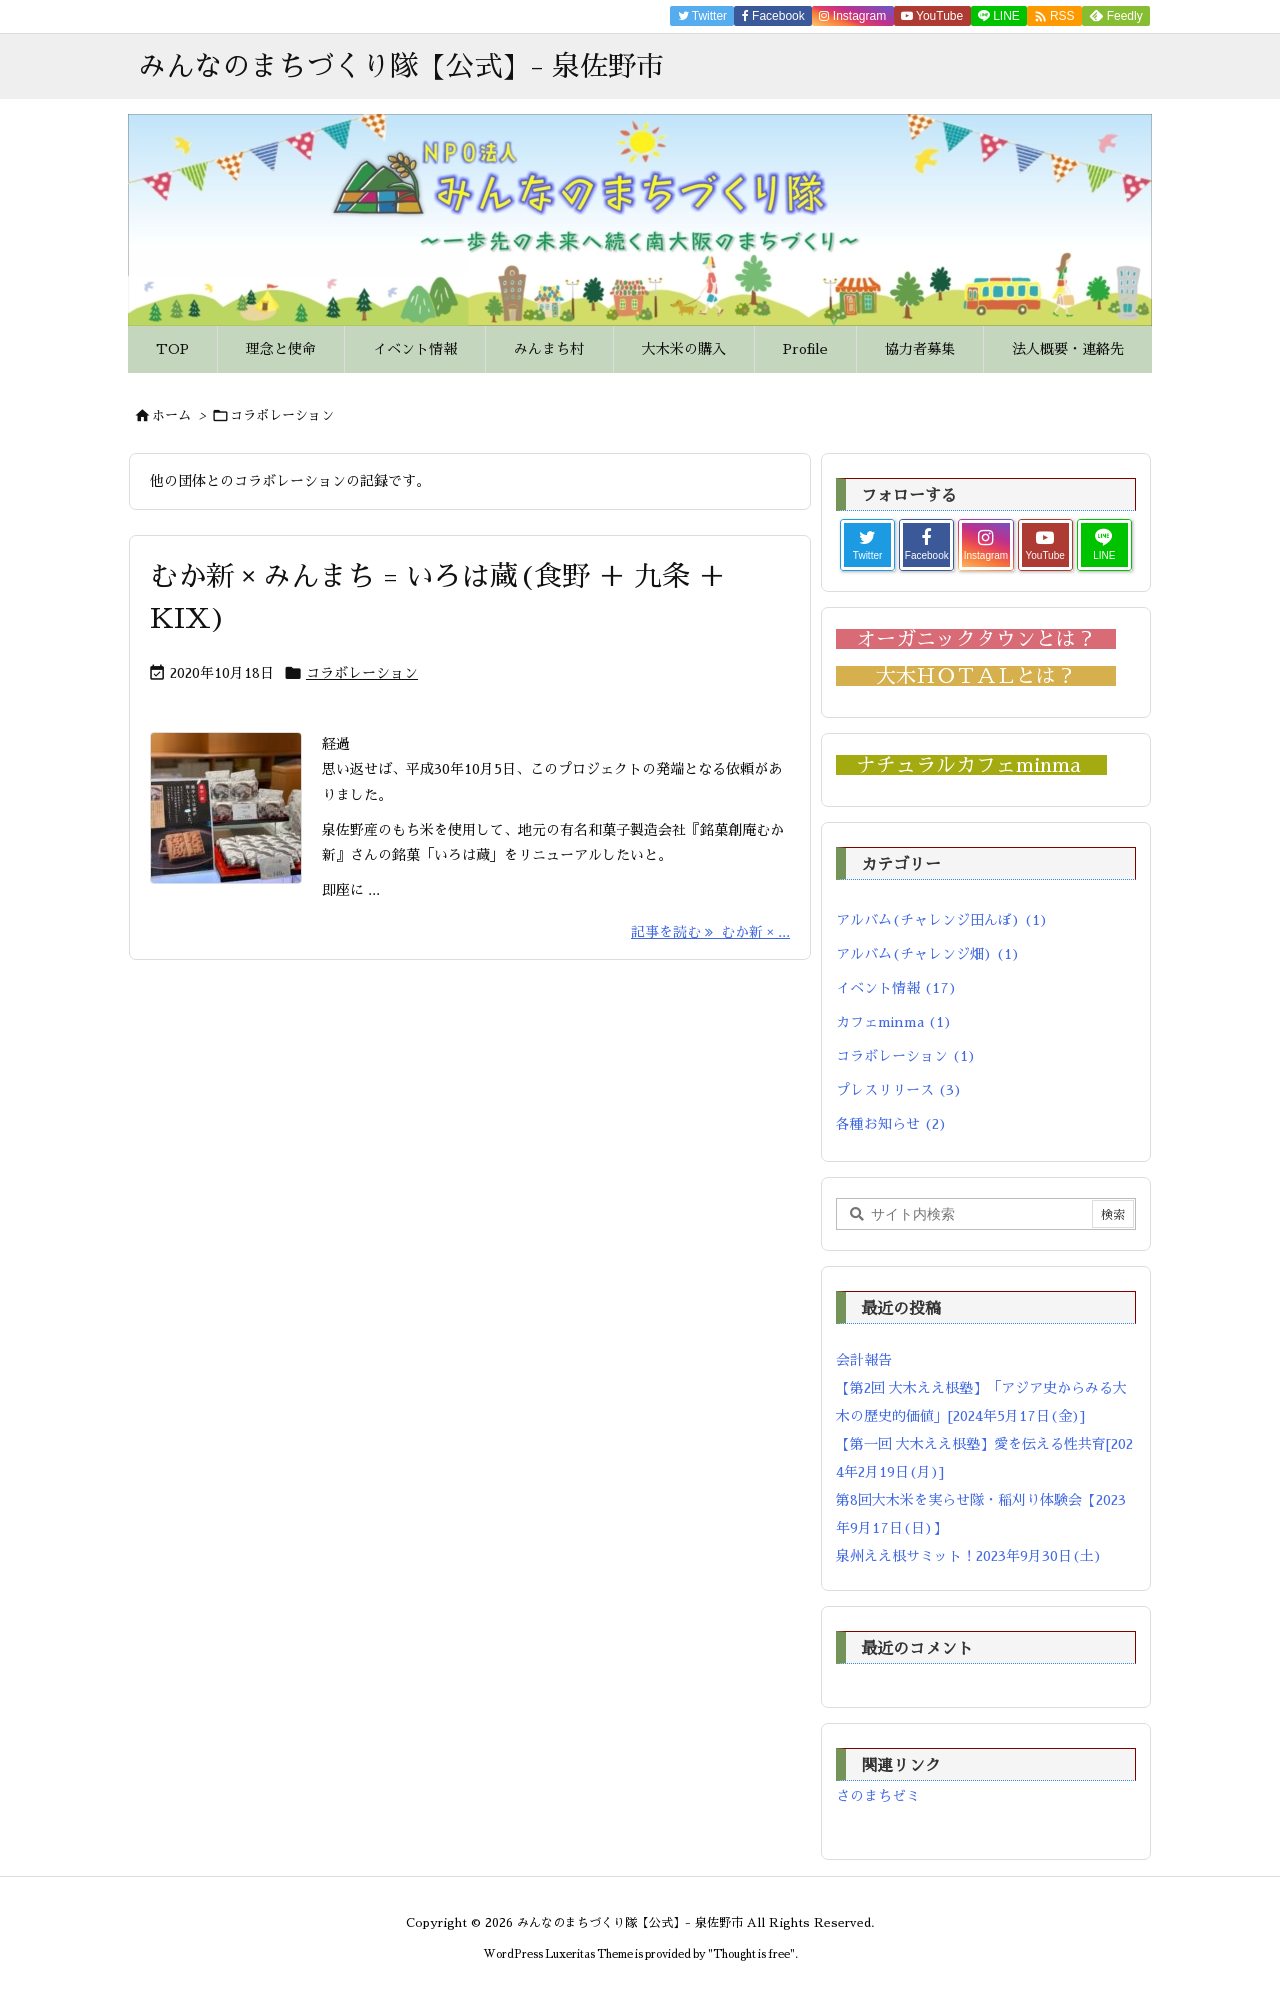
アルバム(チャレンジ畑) (928, 954)
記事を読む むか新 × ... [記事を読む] (710, 932)
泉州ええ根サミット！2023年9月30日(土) (969, 1556)
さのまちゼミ (878, 1796)
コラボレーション (362, 673)
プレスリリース (899, 1090)
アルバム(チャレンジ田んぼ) (942, 920)
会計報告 (864, 1360)
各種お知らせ (891, 1124)
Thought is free (751, 1954)
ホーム (171, 415)
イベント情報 (896, 988)
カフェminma (894, 1022)
